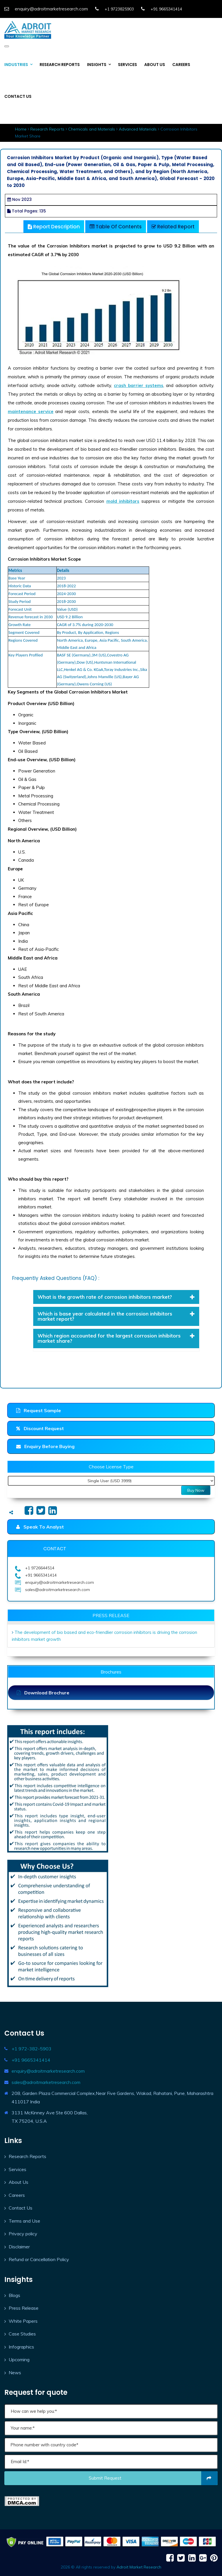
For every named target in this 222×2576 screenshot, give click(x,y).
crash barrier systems (138, 385)
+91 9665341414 (31, 2060)
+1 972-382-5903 (31, 2049)
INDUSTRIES (16, 64)
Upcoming (19, 2359)
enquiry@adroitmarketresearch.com (48, 2071)
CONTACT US (18, 96)
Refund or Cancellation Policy (39, 2259)
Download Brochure (43, 1692)
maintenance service (30, 411)
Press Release (23, 2308)
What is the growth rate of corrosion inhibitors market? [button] (116, 1297)
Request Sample (38, 1410)
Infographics (21, 2347)
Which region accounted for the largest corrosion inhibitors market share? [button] (116, 1338)
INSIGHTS (96, 64)
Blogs (14, 2295)
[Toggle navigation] (6, 46)
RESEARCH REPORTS (60, 64)
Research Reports (47, 129)
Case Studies (22, 2334)
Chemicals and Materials (91, 129)
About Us (18, 2182)
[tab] (116, 1297)
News (15, 2372)
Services (17, 2169)
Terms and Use (24, 2221)
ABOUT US (154, 64)
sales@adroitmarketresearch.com (46, 2082)
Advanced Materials (138, 129)
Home (21, 129)
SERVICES (127, 64)
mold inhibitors (122, 501)
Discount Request (40, 1428)
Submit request (153, 2478)
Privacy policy (23, 2233)
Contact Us (20, 2208)
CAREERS (181, 64)
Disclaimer (19, 2247)
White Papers (23, 2321)
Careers (17, 2195)
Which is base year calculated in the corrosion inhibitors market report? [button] (116, 1316)
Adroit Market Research (138, 2567)
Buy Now (195, 1490)
